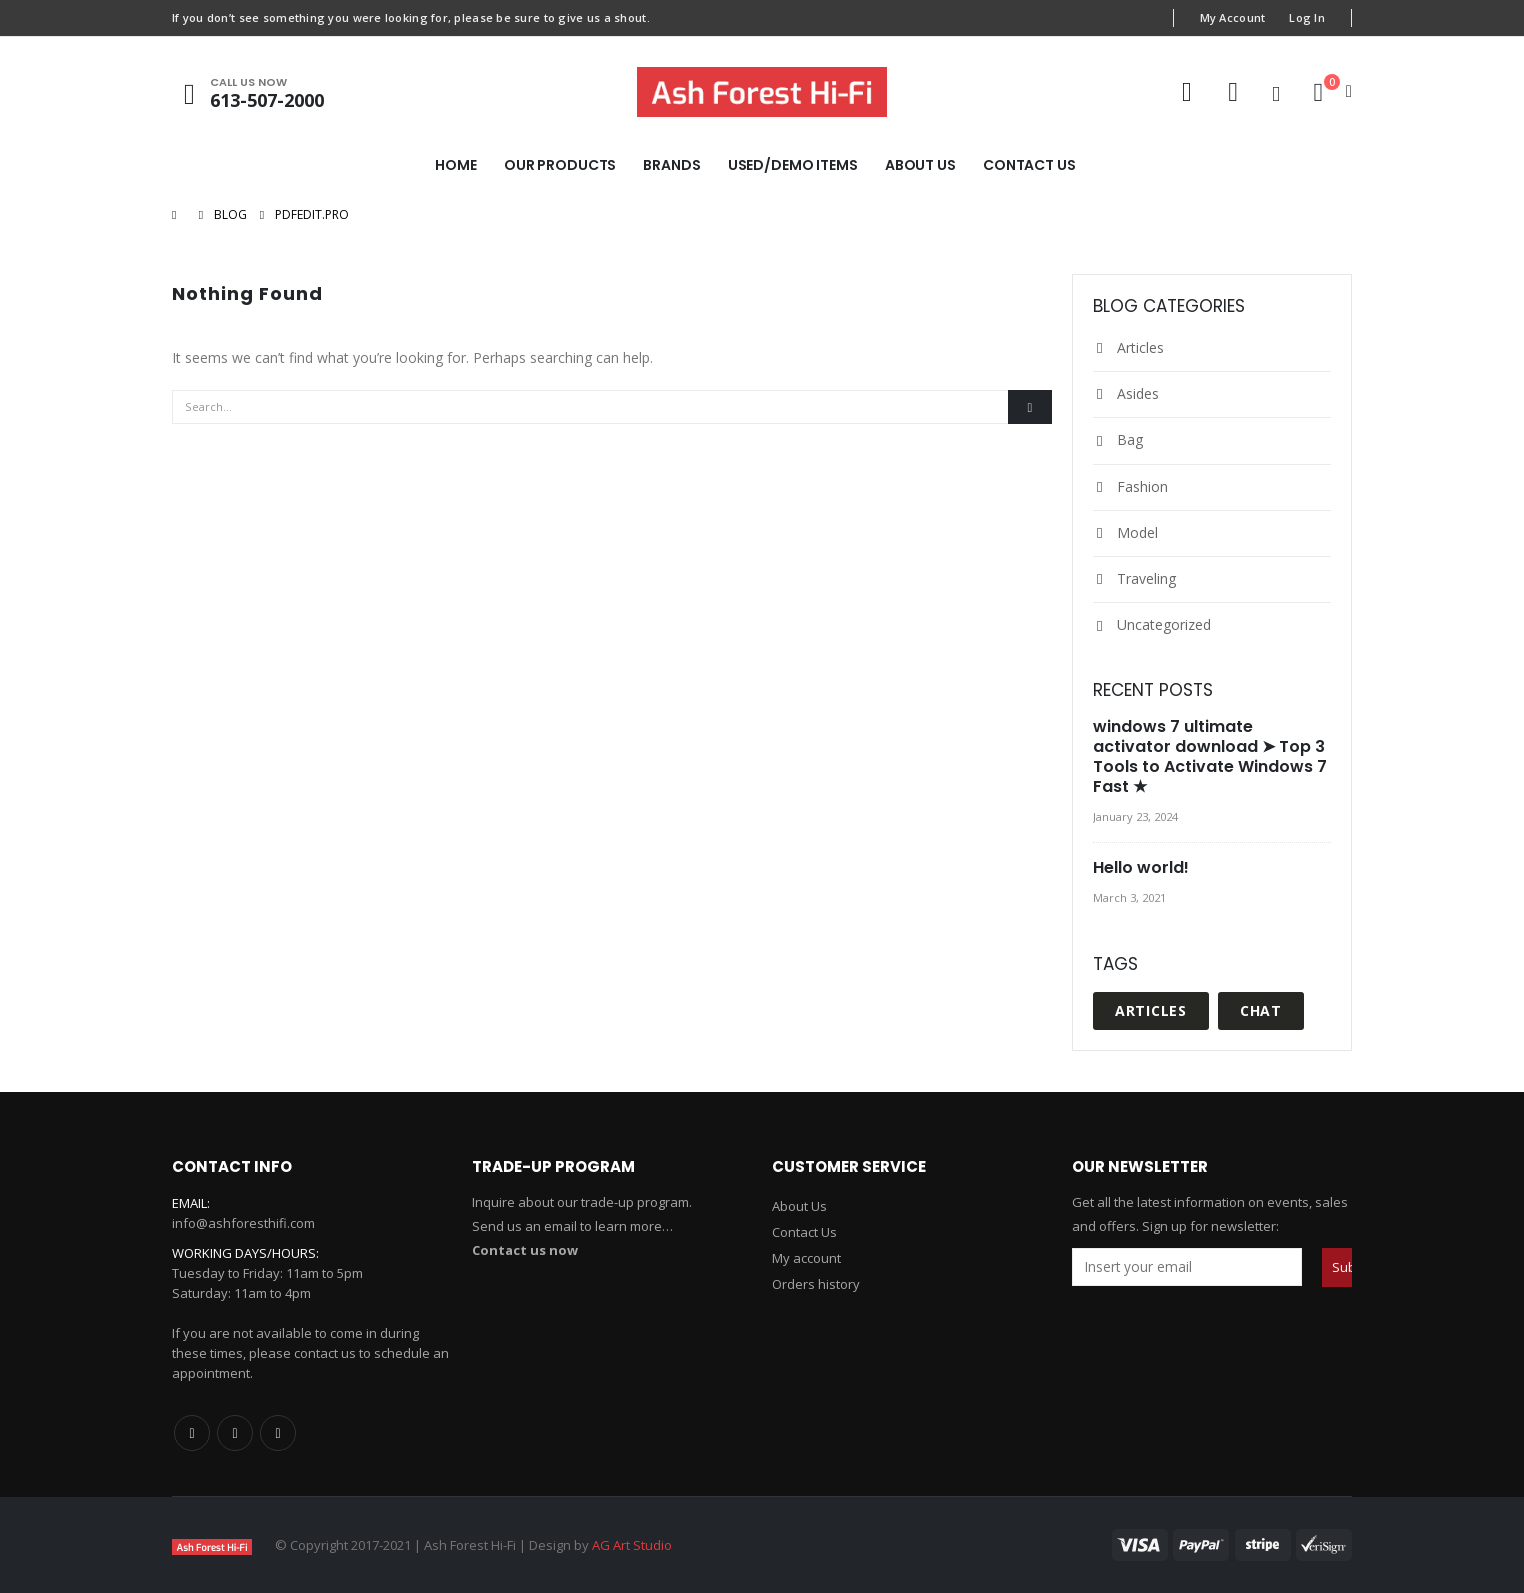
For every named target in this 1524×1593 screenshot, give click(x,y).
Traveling (1146, 578)
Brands (671, 165)
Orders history (816, 1284)
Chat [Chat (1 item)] (1261, 1010)
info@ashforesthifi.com (243, 1223)
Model (1137, 532)
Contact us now (525, 1250)
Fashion (1142, 486)
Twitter (235, 1433)
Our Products (560, 165)
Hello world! (1141, 867)
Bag (1130, 439)
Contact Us (1029, 165)
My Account (1233, 17)
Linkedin (278, 1433)
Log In (1307, 17)
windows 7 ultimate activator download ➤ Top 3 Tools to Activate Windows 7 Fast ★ (1210, 756)
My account (806, 1258)
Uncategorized (1164, 624)
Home (456, 165)
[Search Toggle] (1275, 93)
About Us (920, 165)
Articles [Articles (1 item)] (1151, 1010)
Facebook (192, 1433)
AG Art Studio (632, 1545)
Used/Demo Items (793, 165)
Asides (1138, 393)
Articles (1140, 347)
